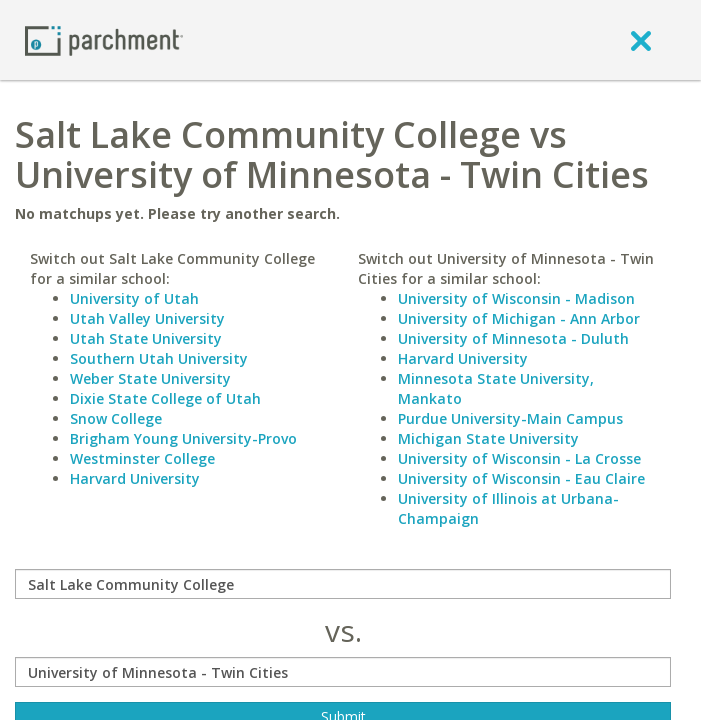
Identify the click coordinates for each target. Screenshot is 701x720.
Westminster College (142, 458)
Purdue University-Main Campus (510, 418)
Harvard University (135, 478)
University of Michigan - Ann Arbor (519, 318)
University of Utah (134, 298)
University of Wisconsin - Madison (516, 298)
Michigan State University (488, 438)
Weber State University (150, 378)
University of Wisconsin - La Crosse (519, 458)
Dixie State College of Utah (165, 398)
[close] (641, 40)
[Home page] (104, 39)
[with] (343, 672)
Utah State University (146, 338)
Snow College (116, 418)
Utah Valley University (147, 318)
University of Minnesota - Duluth (513, 338)
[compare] (343, 584)
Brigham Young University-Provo (183, 438)
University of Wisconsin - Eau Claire (521, 478)
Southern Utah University (159, 358)
